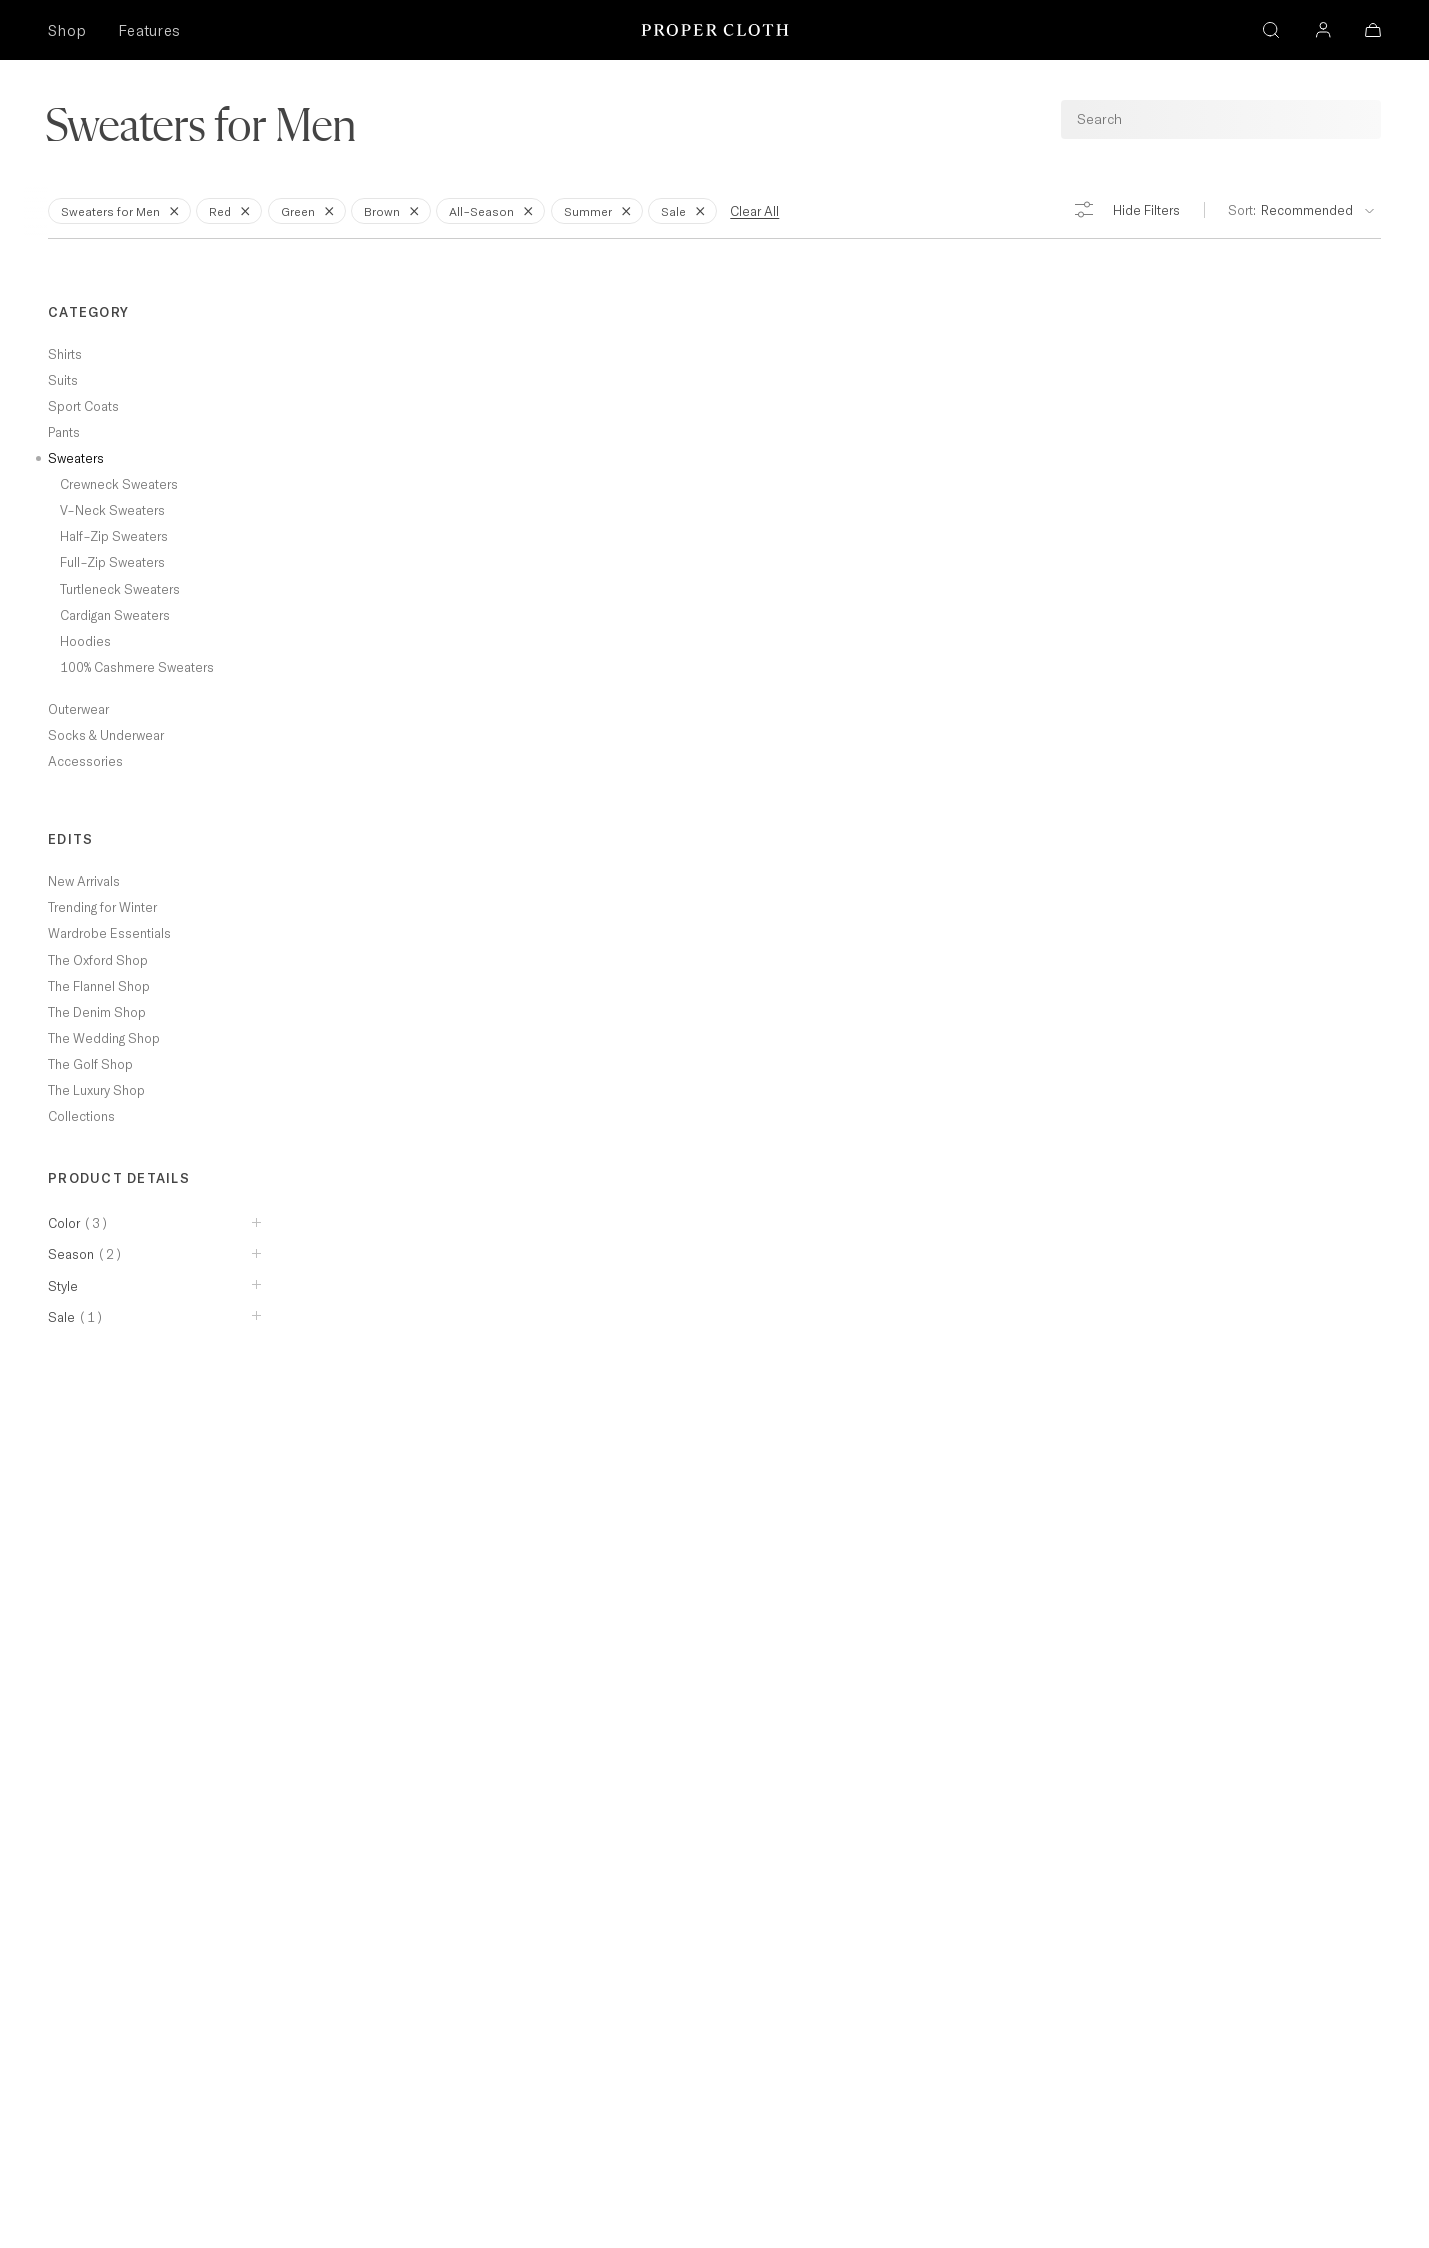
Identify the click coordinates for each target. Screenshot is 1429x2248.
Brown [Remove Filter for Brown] (395, 210)
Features (149, 30)
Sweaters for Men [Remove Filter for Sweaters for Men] (123, 210)
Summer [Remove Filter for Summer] (601, 210)
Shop (67, 30)
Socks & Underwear (106, 735)
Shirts (65, 354)
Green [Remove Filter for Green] (311, 210)
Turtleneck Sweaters (120, 589)
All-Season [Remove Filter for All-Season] (494, 210)
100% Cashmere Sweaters (137, 667)
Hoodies (85, 641)
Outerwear (78, 709)
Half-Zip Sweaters (114, 536)
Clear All (754, 211)
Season (85, 1254)
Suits (63, 380)
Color (78, 1223)
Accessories (85, 761)
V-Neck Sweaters (112, 510)
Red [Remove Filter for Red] (233, 210)
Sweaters (76, 458)
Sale (76, 1317)
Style (63, 1286)
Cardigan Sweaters (115, 615)
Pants (64, 432)
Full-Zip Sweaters (112, 562)
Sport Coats (83, 406)
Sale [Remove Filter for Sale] (686, 210)
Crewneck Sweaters (119, 484)
